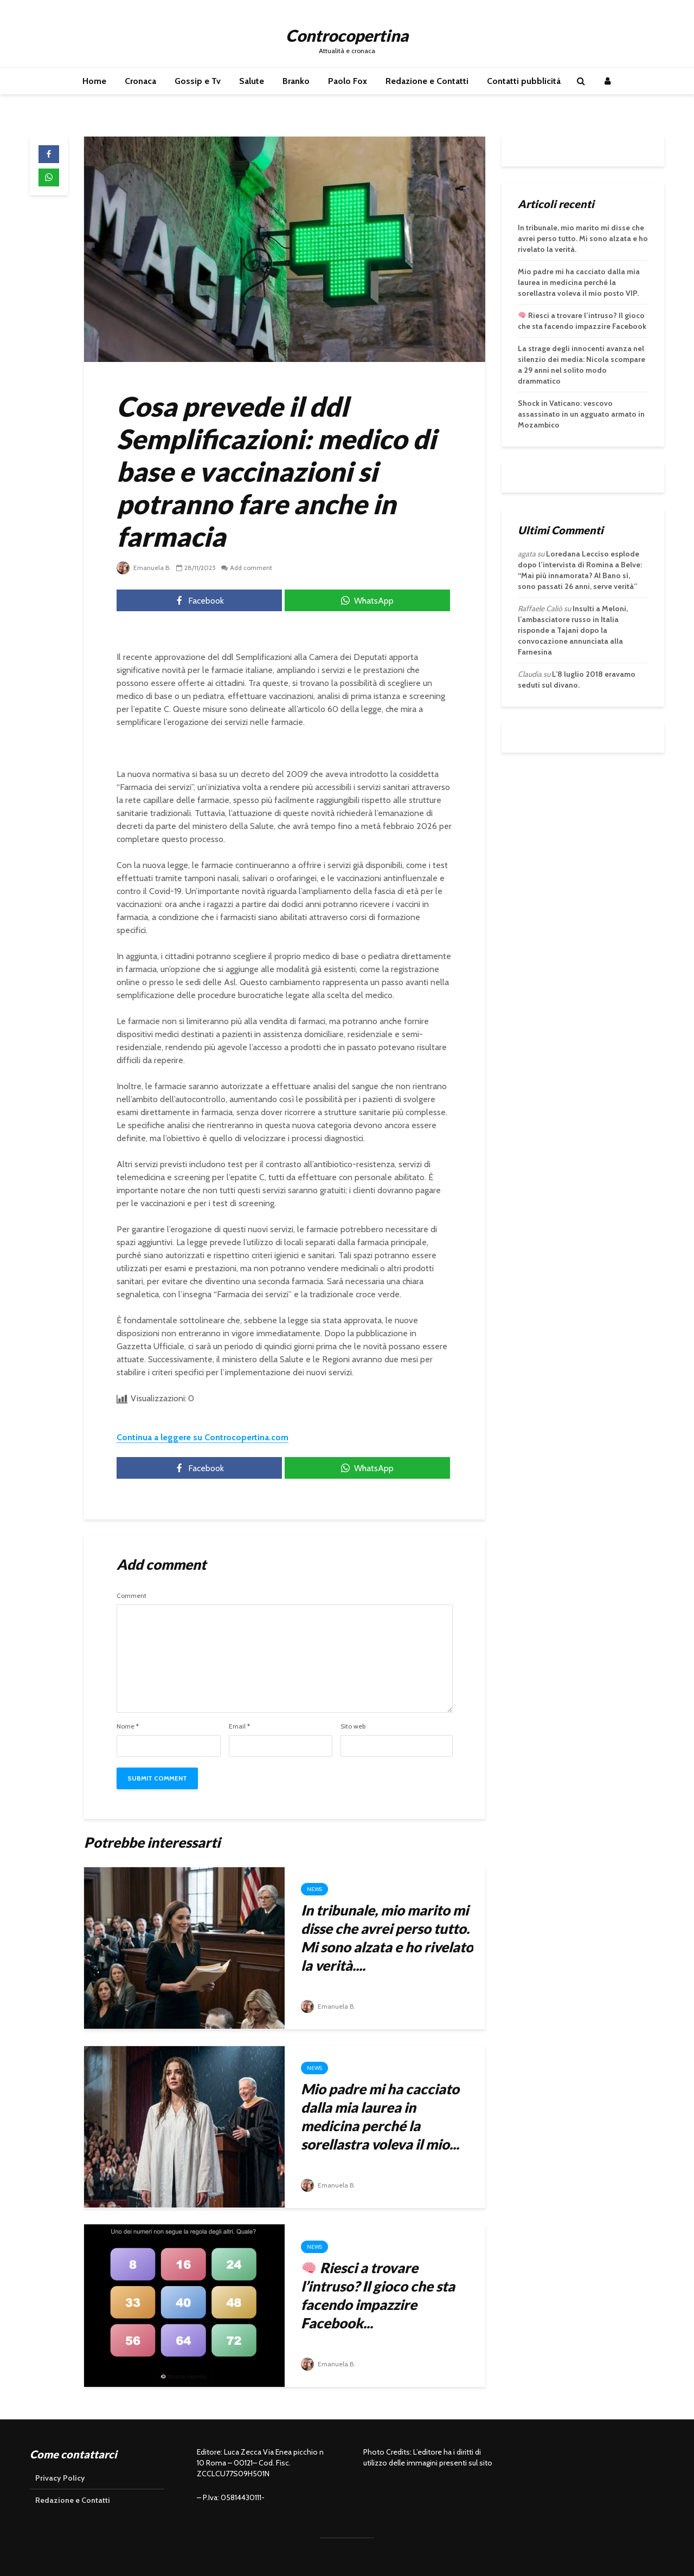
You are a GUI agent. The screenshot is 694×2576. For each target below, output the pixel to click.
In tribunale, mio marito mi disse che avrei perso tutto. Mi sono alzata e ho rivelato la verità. (583, 238)
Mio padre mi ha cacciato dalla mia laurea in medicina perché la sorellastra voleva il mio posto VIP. (579, 282)
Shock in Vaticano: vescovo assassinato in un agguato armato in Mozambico (581, 414)
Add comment (251, 568)
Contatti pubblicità (524, 81)
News (314, 1889)
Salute (251, 81)
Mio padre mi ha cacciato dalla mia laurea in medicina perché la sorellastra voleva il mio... (380, 2116)
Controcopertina (347, 35)
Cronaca (140, 81)
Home (94, 81)
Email (239, 1726)
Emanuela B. (144, 568)
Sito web (352, 1726)
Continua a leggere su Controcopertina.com (202, 1437)
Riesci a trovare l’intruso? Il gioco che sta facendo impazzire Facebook (582, 320)
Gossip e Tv (198, 81)
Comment (131, 1596)
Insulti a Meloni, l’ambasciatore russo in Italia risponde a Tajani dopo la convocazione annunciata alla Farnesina (573, 630)
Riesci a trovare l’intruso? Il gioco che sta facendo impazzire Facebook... (378, 2295)
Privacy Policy (60, 2478)
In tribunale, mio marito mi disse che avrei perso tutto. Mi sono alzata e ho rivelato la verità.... (387, 1937)
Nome (128, 1726)
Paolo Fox (347, 81)
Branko (296, 81)
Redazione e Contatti (426, 81)
